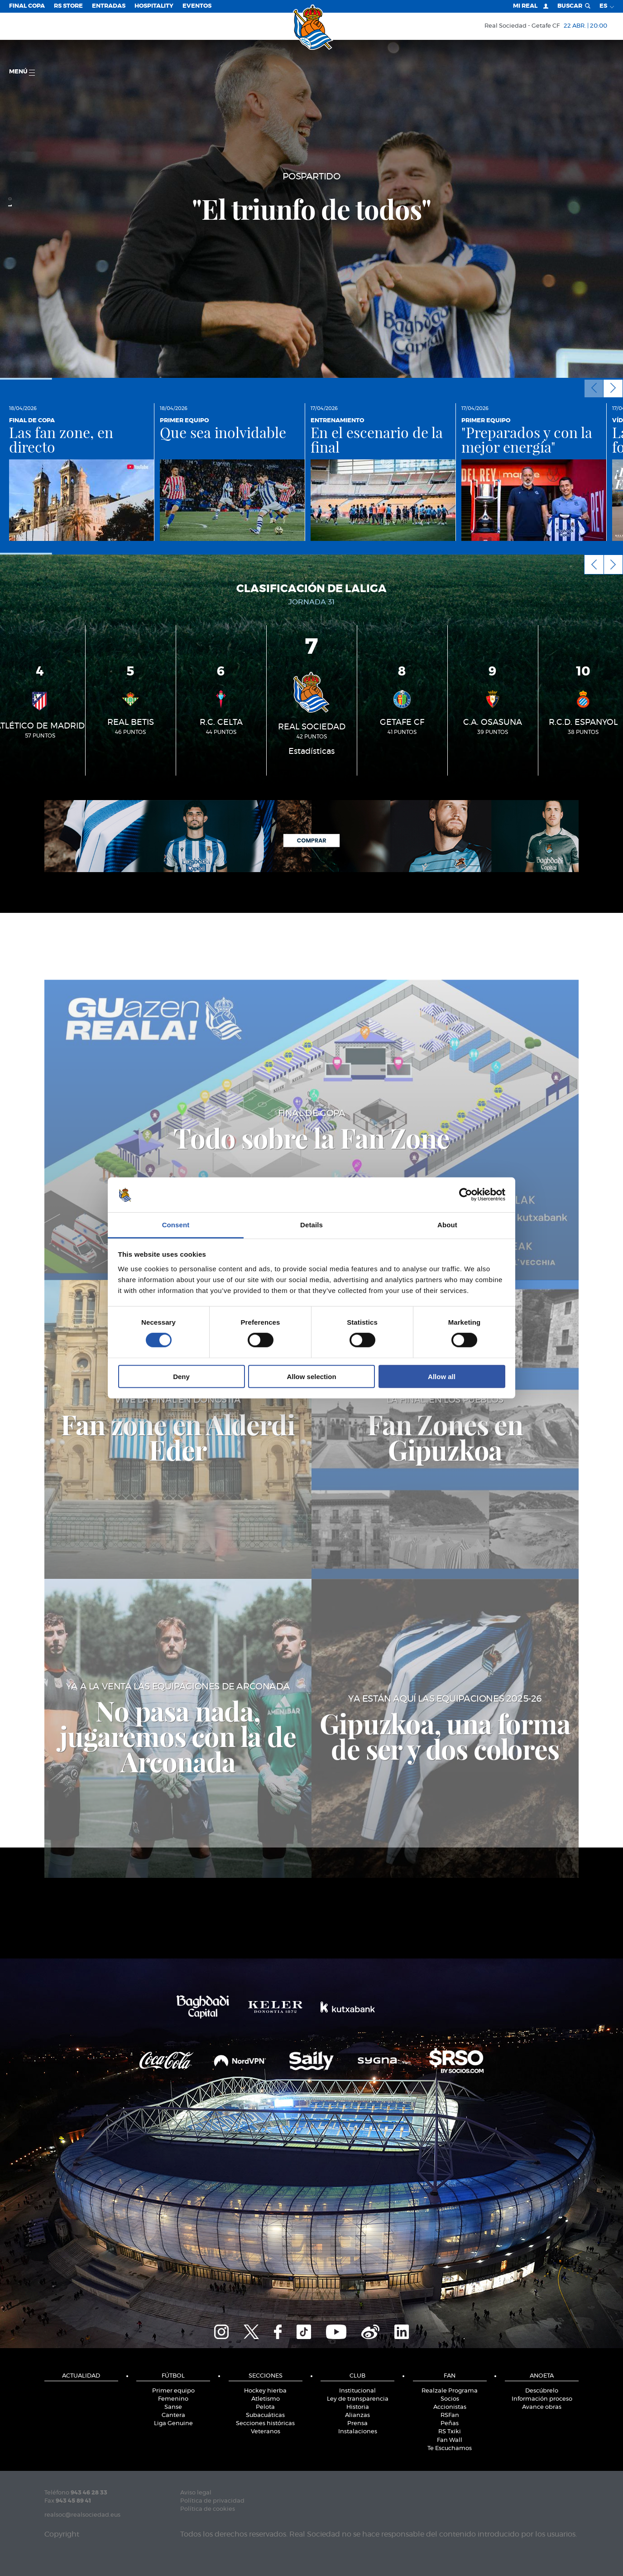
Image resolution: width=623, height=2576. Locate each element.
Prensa (357, 2423)
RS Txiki (449, 2432)
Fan (449, 2376)
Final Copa (27, 6)
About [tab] (447, 1225)
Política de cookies (207, 2509)
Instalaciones (357, 2432)
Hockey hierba (265, 2391)
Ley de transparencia (357, 2399)
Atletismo (265, 2399)
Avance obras (541, 2407)
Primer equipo (173, 2391)
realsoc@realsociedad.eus (82, 2515)
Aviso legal (195, 2493)
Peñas (450, 2423)
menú (22, 72)
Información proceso (542, 2399)
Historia (357, 2407)
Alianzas (357, 2415)
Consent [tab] (176, 1225)
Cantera (173, 2415)
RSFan (450, 2415)
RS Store (68, 6)
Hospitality (153, 6)
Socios (450, 2399)
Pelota (265, 2407)
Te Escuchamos (449, 2448)
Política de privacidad (212, 2501)
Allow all (441, 1376)
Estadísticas (311, 752)
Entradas (108, 6)
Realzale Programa (450, 2391)
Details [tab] (311, 1225)
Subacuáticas (265, 2415)
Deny (181, 1376)
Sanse (173, 2407)
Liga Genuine (173, 2423)
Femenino (173, 2399)
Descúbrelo (541, 2391)
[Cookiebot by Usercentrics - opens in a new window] (465, 1194)
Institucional (357, 2391)
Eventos (196, 6)
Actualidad (81, 2376)
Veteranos (265, 2432)
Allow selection (311, 1376)
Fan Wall (449, 2440)
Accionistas (449, 2407)
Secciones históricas (265, 2423)
